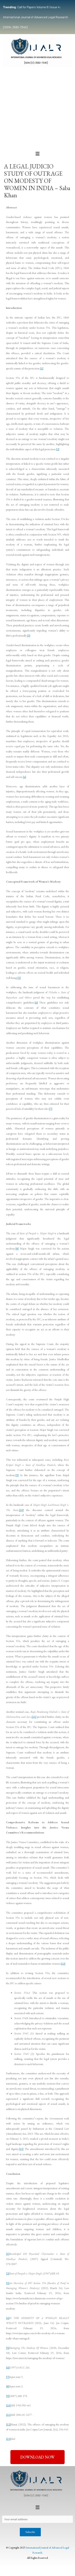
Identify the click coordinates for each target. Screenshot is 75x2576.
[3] (28, 635)
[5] (19, 978)
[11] (34, 1717)
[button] (37, 154)
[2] (57, 449)
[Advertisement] (37, 108)
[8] (17, 1248)
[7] (50, 1109)
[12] (63, 1963)
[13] (21, 2149)
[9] (17, 1475)
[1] (41, 368)
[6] (36, 1002)
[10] (21, 1510)
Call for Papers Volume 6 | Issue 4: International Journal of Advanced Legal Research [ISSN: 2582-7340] (35, 17)
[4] (24, 777)
